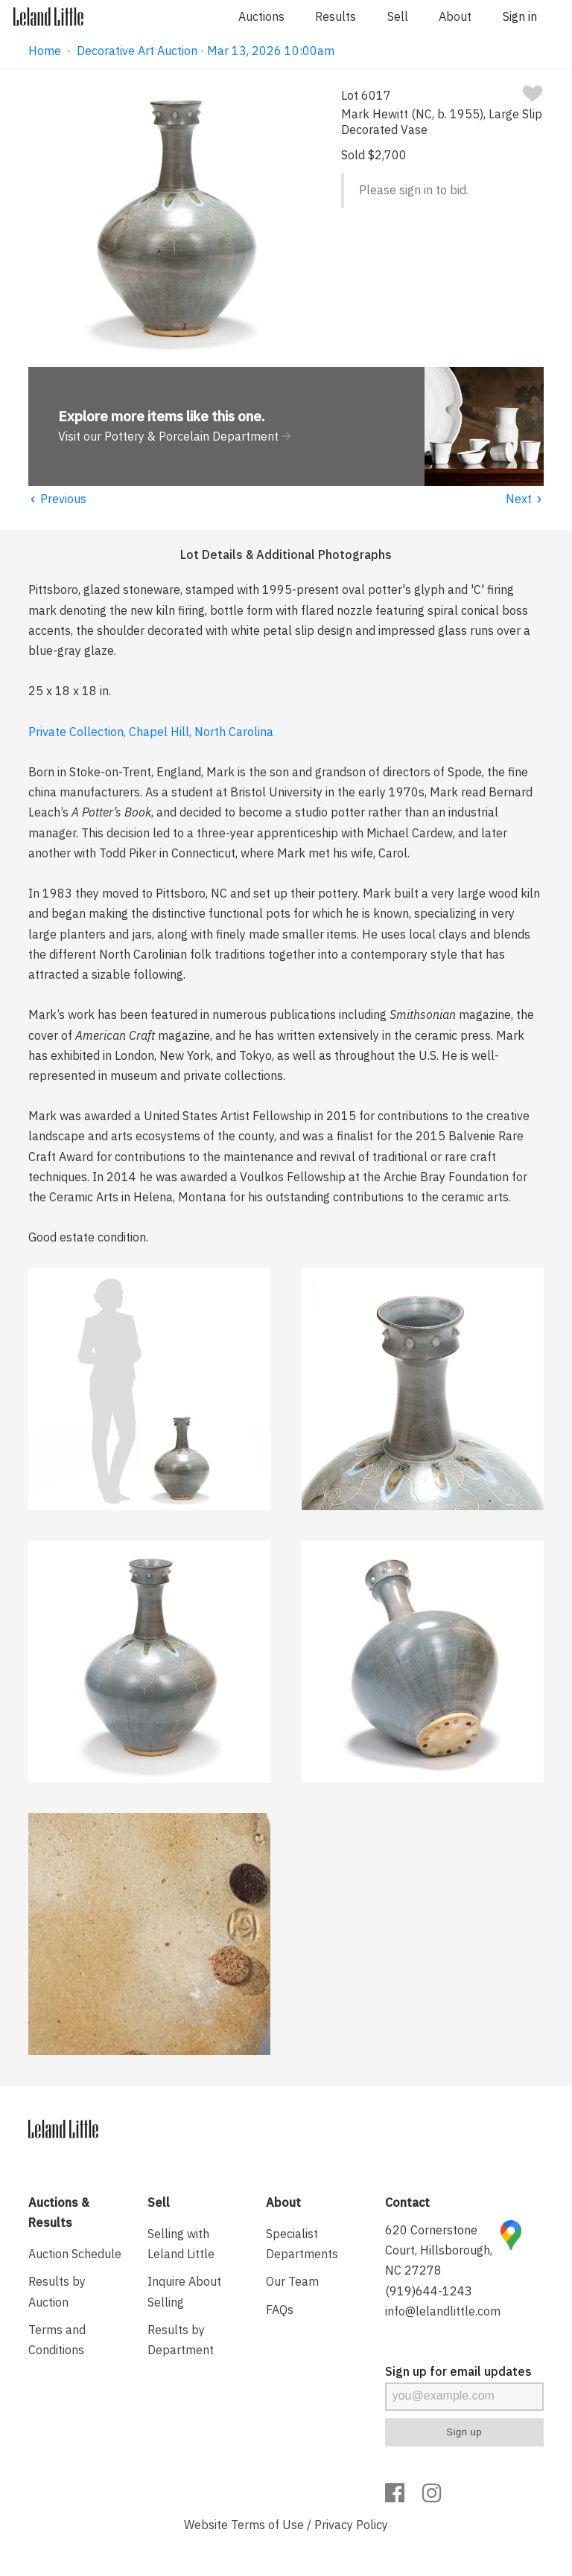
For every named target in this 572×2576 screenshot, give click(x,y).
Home (44, 50)
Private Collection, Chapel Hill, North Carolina (150, 731)
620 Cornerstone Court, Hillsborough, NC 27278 (438, 2250)
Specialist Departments (302, 2243)
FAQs (279, 2309)
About (455, 16)
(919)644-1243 (428, 2290)
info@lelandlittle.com (442, 2311)
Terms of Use (267, 2524)
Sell (397, 16)
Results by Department (180, 2339)
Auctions (261, 16)
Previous (57, 498)
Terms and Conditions (57, 2339)
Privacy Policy (351, 2524)
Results (335, 16)
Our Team (292, 2281)
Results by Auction (57, 2291)
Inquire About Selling (184, 2291)
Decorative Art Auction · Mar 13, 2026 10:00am (205, 50)
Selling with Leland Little (180, 2243)
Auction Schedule (74, 2253)
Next (525, 498)
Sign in (520, 16)
